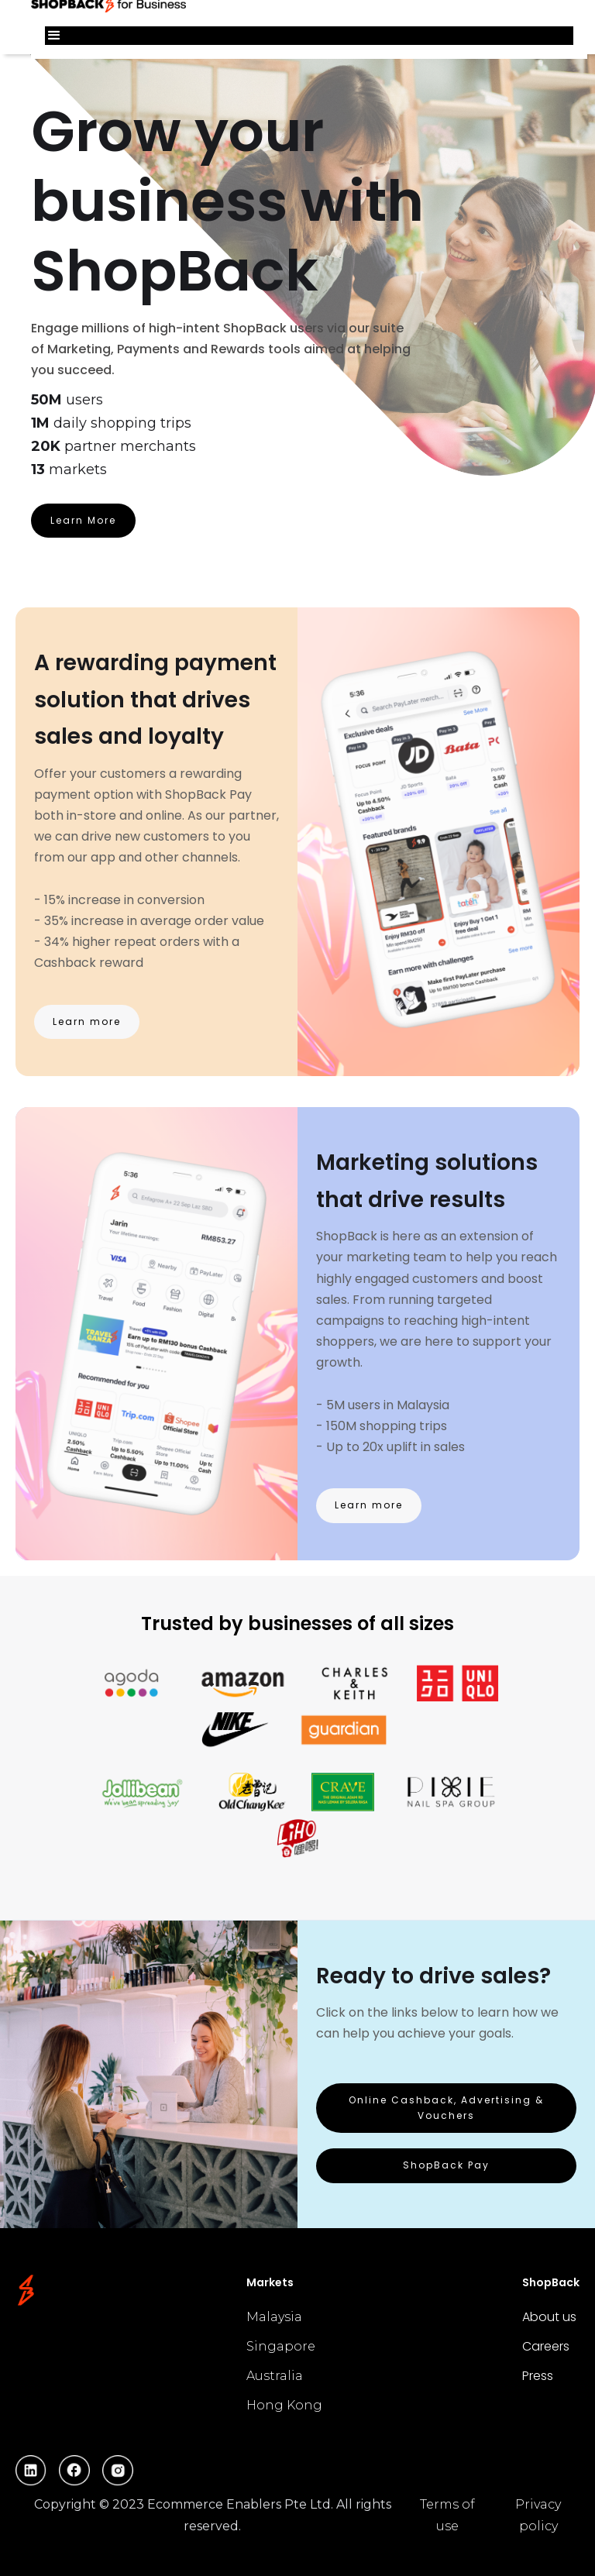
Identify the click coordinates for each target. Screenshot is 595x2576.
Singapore (280, 2346)
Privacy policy (538, 2515)
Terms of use (447, 2515)
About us (549, 2317)
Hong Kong (284, 2405)
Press (537, 2376)
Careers (545, 2346)
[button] (309, 35)
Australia (274, 2375)
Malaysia (274, 2316)
